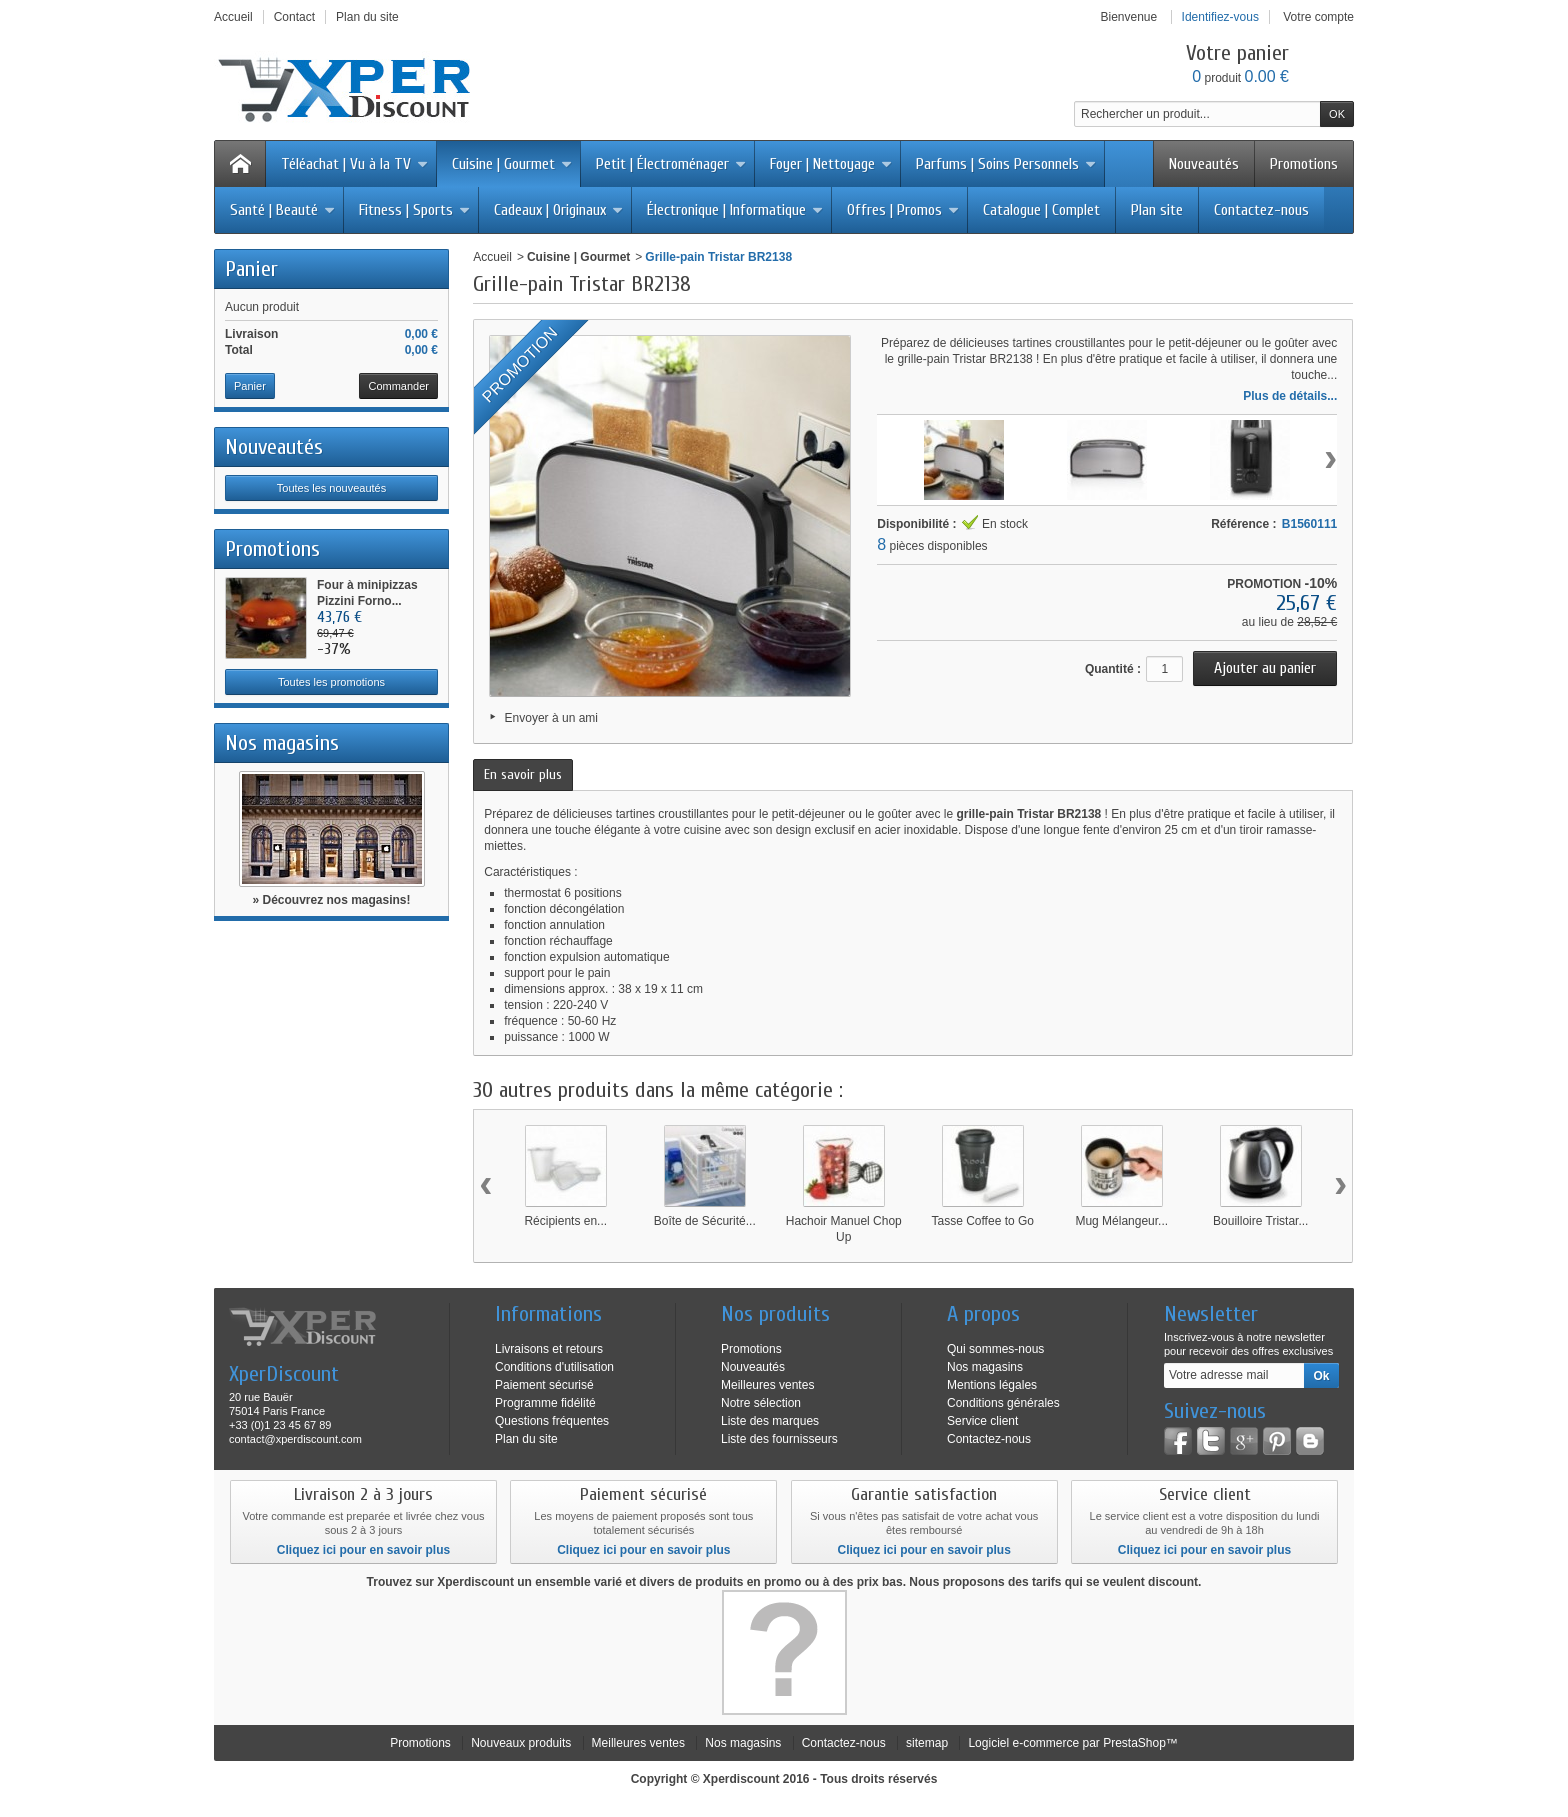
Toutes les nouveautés (331, 488)
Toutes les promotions (331, 682)
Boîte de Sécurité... (705, 1221)
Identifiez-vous (1220, 17)
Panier (251, 269)
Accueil (492, 257)
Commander (398, 386)
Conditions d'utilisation (554, 1367)
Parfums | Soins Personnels (1006, 164)
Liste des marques (770, 1421)
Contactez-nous (1261, 210)
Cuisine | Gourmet (512, 164)
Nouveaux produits (521, 1743)
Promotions (1304, 164)
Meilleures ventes (767, 1385)
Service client (982, 1421)
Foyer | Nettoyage (831, 164)
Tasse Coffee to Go (982, 1221)
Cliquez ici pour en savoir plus (363, 1550)
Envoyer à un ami (551, 718)
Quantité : (1113, 669)
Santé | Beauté (282, 210)
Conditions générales (1003, 1403)
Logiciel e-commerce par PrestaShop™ (1072, 1743)
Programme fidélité (545, 1403)
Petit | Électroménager (671, 164)
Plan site (1157, 210)
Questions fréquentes (552, 1421)
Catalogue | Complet (1041, 210)
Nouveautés (1204, 164)
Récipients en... (565, 1221)
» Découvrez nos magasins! (331, 900)
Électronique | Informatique (735, 210)
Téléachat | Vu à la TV (354, 164)
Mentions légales (992, 1385)
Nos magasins (282, 743)
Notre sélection (761, 1403)
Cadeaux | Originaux (558, 210)
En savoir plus (523, 774)
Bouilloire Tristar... (1260, 1221)
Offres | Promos (903, 210)
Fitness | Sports (414, 210)
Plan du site (526, 1439)
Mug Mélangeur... (1121, 1221)
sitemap (927, 1743)
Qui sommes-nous (995, 1349)
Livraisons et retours (549, 1349)
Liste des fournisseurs (779, 1439)
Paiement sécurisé (544, 1385)
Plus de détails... (1290, 396)
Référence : (1243, 524)
